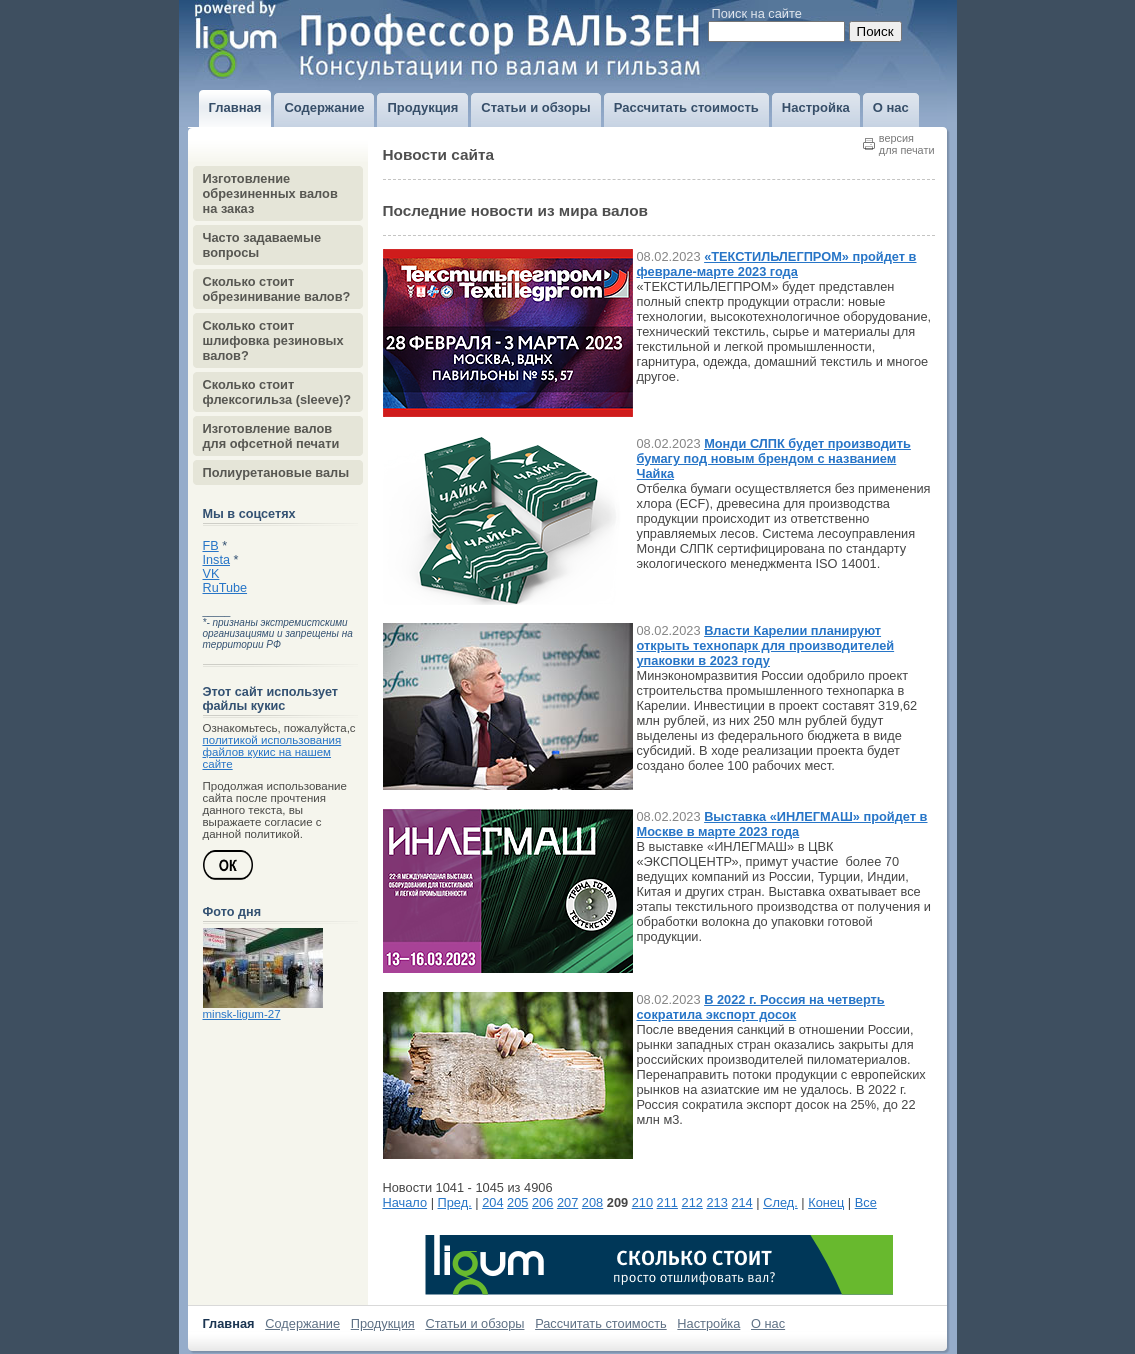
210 (642, 1202)
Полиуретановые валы (276, 472)
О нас (768, 1323)
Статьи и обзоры (474, 1323)
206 (542, 1202)
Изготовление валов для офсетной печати (271, 436)
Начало (405, 1202)
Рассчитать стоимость (601, 1323)
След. (780, 1202)
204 (492, 1202)
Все (866, 1202)
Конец (826, 1202)
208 (592, 1202)
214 (741, 1202)
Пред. (455, 1202)
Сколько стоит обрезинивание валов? (277, 289)
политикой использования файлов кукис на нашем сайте (272, 752)
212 (692, 1202)
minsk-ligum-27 (242, 1014)
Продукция (383, 1323)
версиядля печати (907, 144)
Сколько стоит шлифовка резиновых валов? (273, 340)
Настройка (708, 1323)
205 (517, 1202)
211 (667, 1202)
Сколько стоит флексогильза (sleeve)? (277, 392)
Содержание (302, 1323)
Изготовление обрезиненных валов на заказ (270, 193)
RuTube (225, 588)
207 (567, 1202)
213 (716, 1202)
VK (211, 574)
